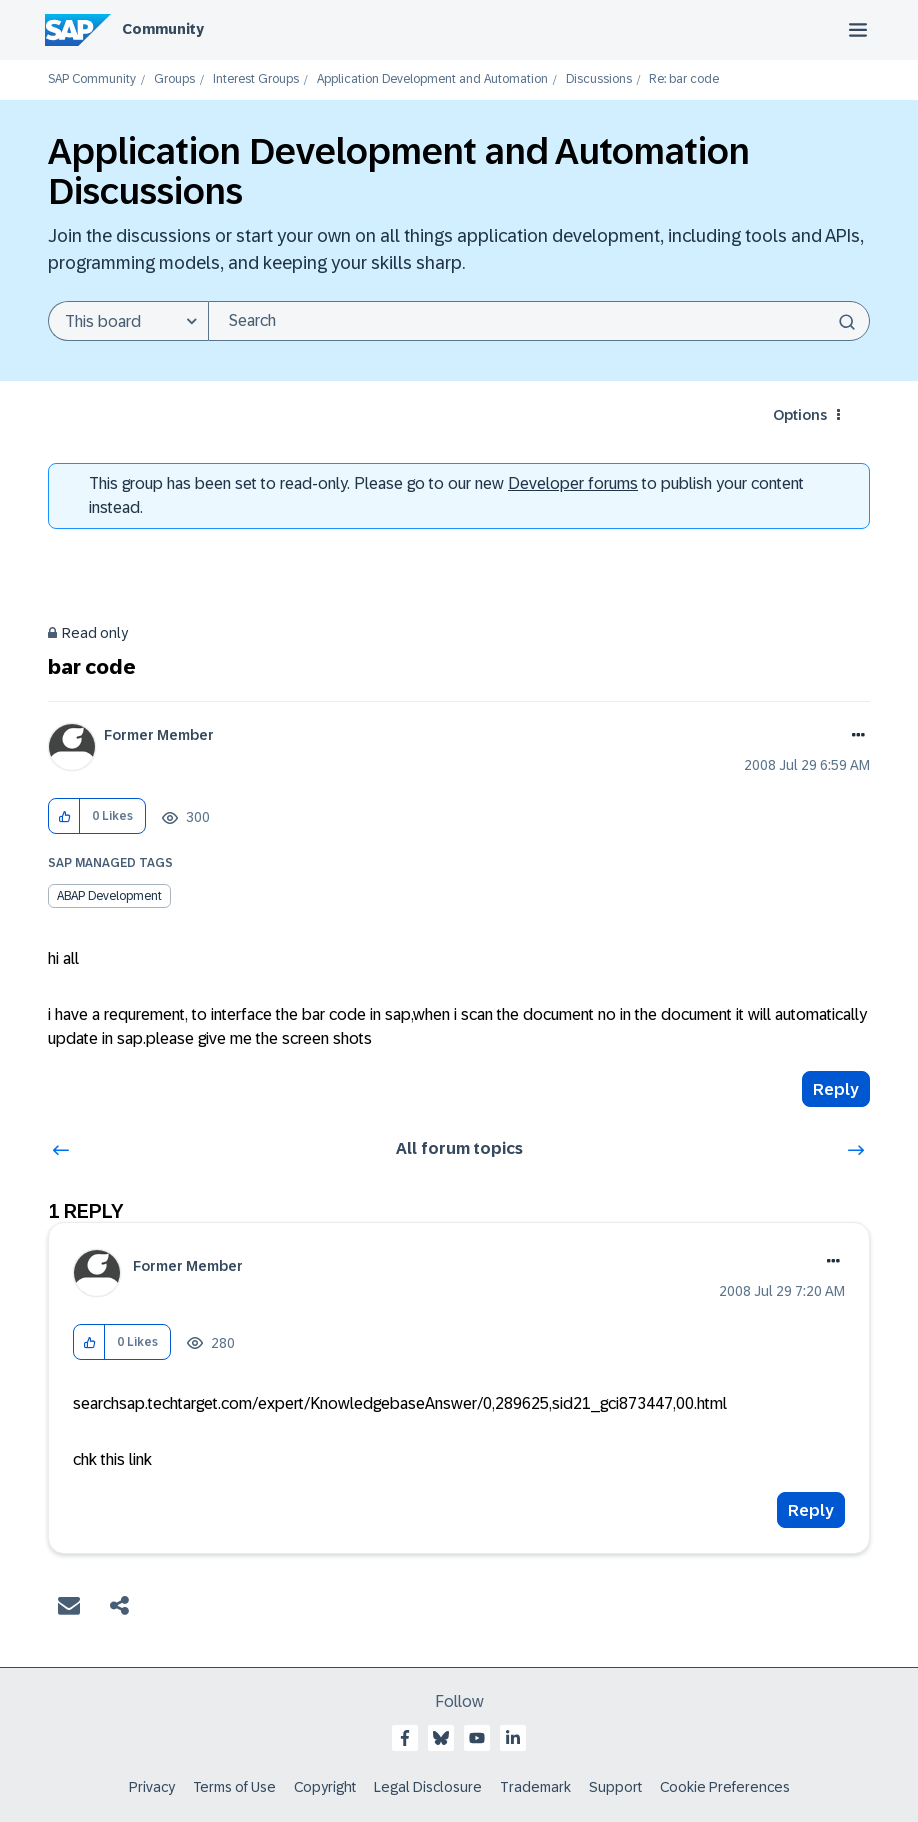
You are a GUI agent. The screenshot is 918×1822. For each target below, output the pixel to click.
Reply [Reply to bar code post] (836, 1089)
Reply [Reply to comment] (811, 1510)
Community (163, 29)
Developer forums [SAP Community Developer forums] (573, 483)
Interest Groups (256, 79)
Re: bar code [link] (684, 79)
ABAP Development (109, 896)
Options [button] (800, 415)
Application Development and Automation (432, 79)
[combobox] (539, 321)
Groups (174, 79)
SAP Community (92, 79)
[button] (64, 816)
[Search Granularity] (128, 321)
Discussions (599, 79)
